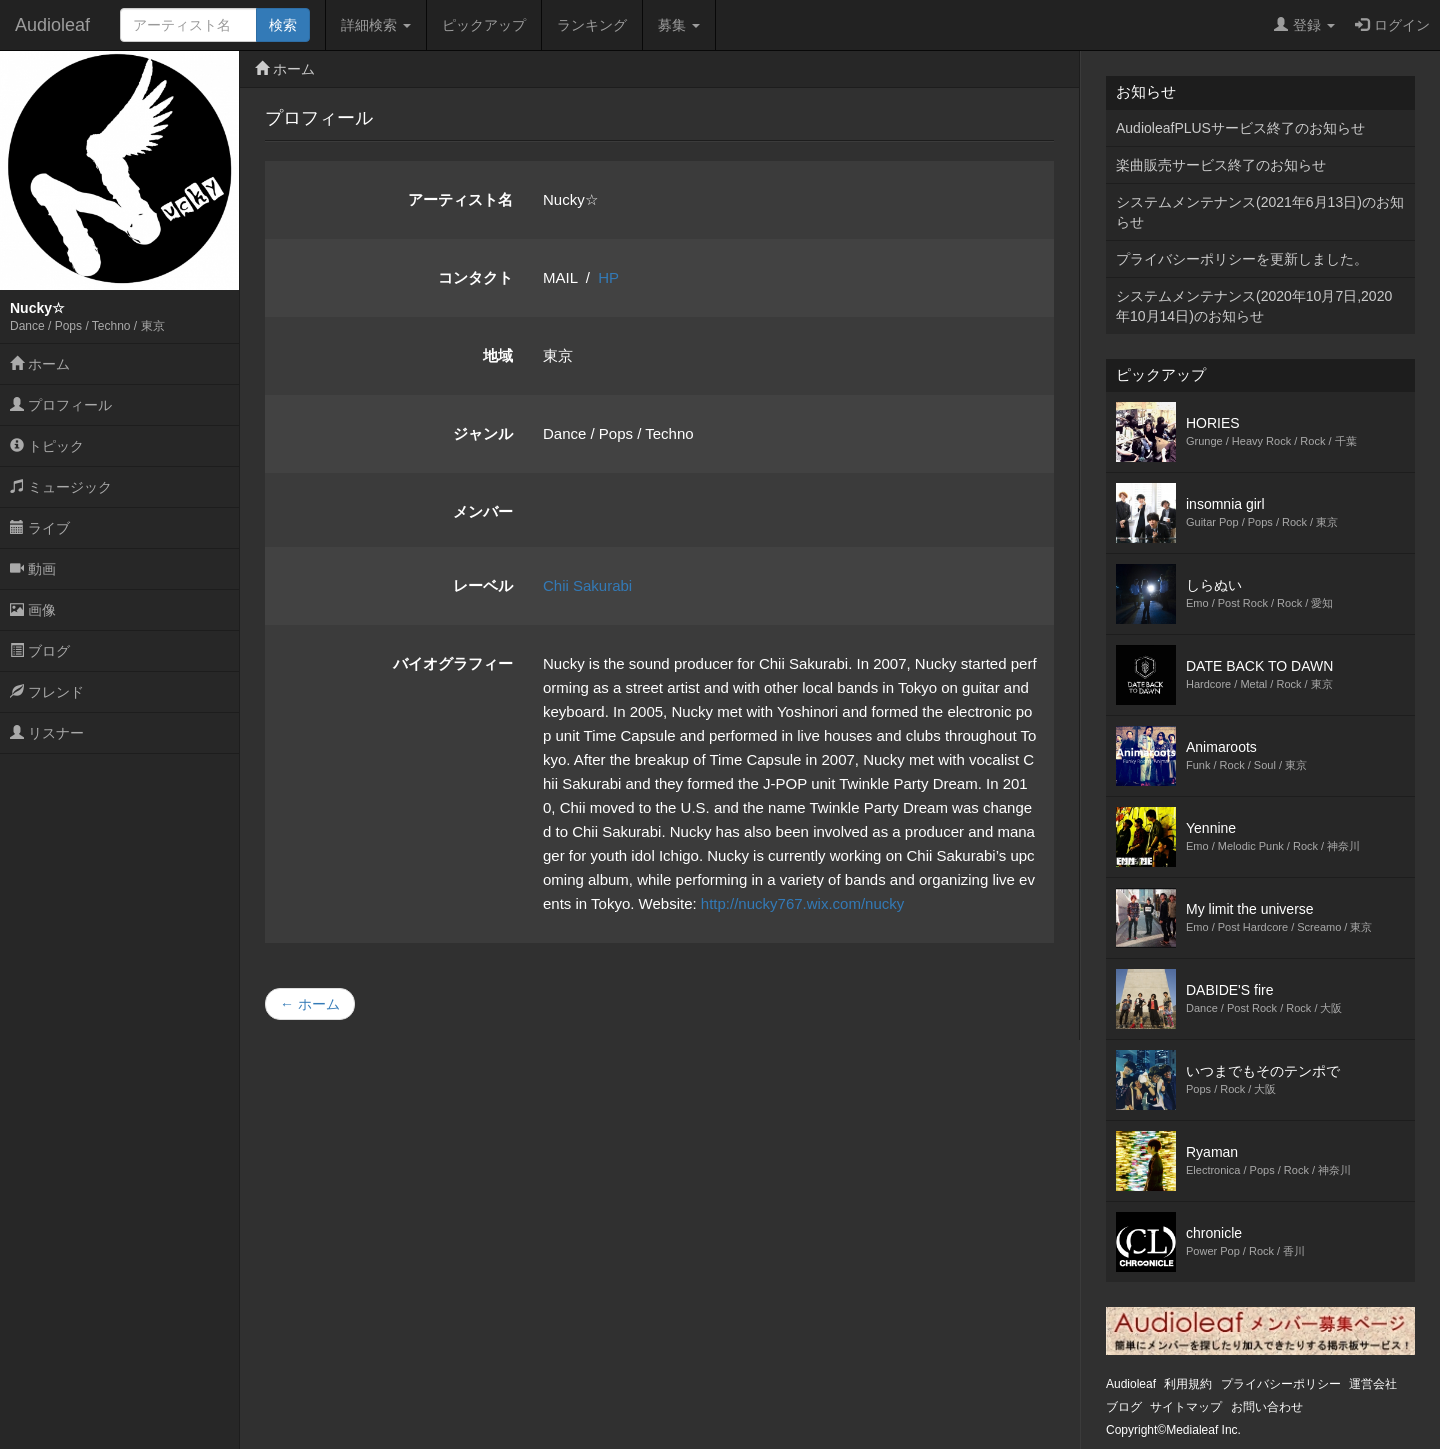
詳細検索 (376, 25)
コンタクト (475, 277)
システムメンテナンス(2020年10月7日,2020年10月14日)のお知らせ (1254, 306)
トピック (47, 446)
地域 (498, 355)
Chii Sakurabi (587, 585)
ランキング (592, 25)
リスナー (47, 733)
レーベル (483, 585)
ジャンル (483, 433)
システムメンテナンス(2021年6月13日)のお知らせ (1260, 212)
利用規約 (1188, 1384)
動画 (33, 569)
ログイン (1392, 25)
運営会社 (1373, 1384)
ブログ (40, 651)
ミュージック (61, 487)
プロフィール (61, 405)
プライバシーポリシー (1281, 1384)
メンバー (483, 511)
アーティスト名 (460, 199)
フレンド (47, 692)
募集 (679, 25)
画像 (33, 610)
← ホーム (310, 1004)
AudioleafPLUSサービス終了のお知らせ (1240, 128)
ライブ (40, 528)
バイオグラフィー (453, 663)
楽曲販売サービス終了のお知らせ (1221, 165)
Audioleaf (52, 25)
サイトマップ (1186, 1407)
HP (608, 277)
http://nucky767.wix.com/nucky (802, 903)
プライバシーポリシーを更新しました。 (1242, 259)
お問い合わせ (1267, 1407)
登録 (1304, 25)
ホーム (40, 364)
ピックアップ (484, 25)
